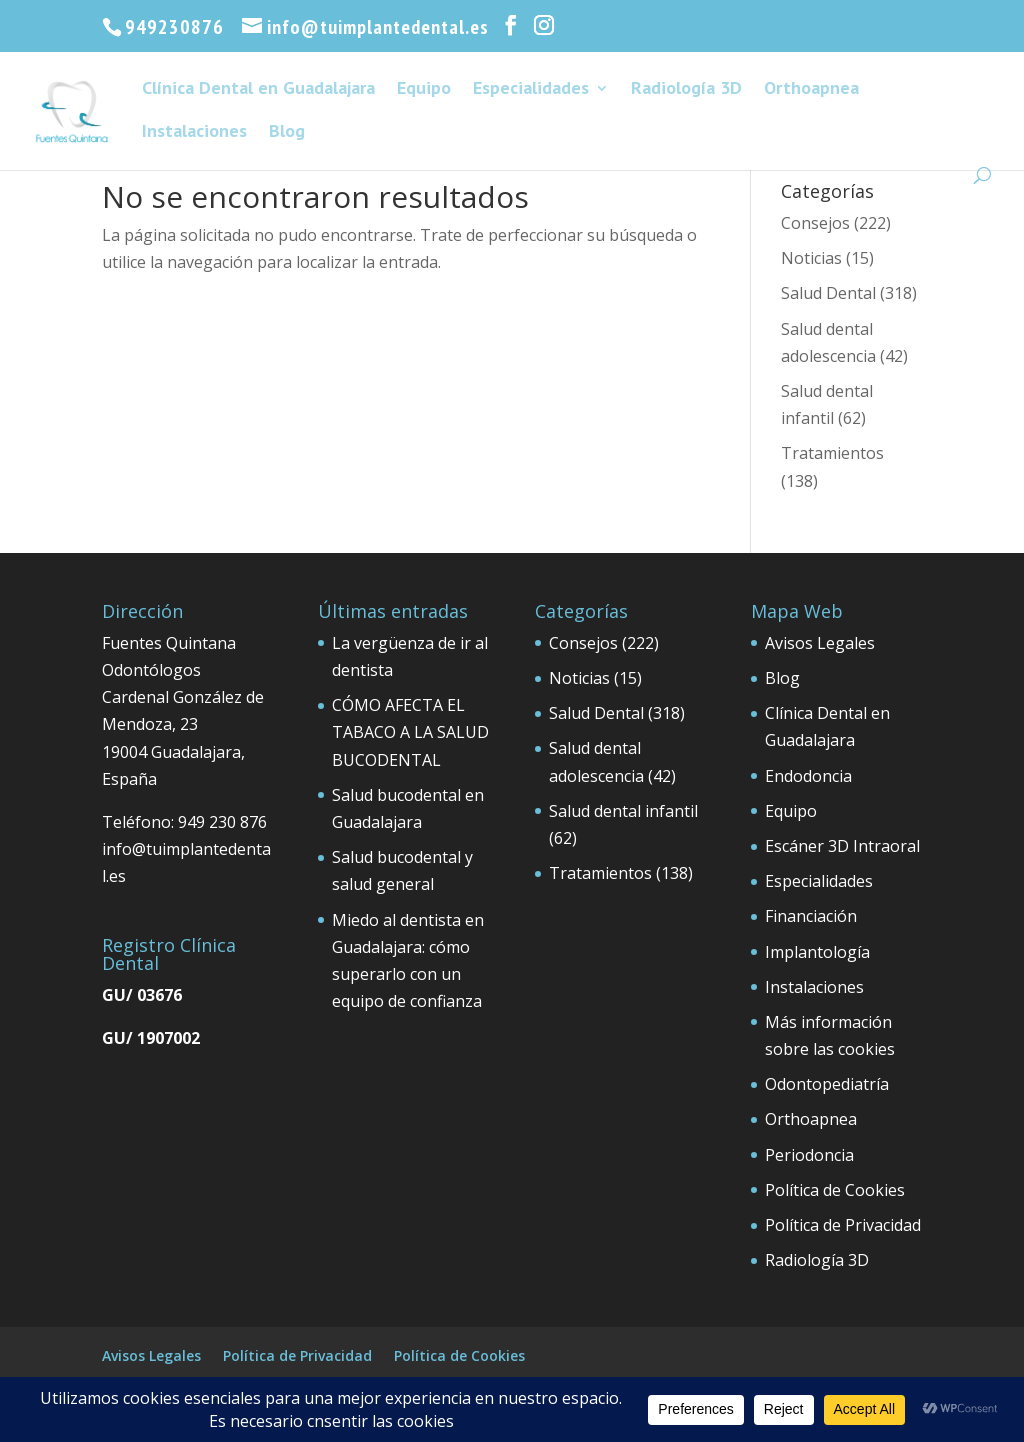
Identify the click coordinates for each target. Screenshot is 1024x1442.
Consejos (815, 223)
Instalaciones (194, 133)
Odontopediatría (827, 1084)
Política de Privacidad (843, 1225)
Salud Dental (828, 293)
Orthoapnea (811, 90)
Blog (287, 133)
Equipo (424, 90)
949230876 (174, 27)
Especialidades (531, 90)
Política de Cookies (835, 1190)
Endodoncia (808, 776)
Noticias (811, 258)
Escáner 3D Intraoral (842, 846)
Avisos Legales (820, 643)
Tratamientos (832, 453)
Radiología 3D (686, 90)
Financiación (811, 916)
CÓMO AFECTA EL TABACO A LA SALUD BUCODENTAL (410, 732)
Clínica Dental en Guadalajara (258, 90)
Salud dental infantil (623, 811)
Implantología (817, 952)
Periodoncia (809, 1155)
